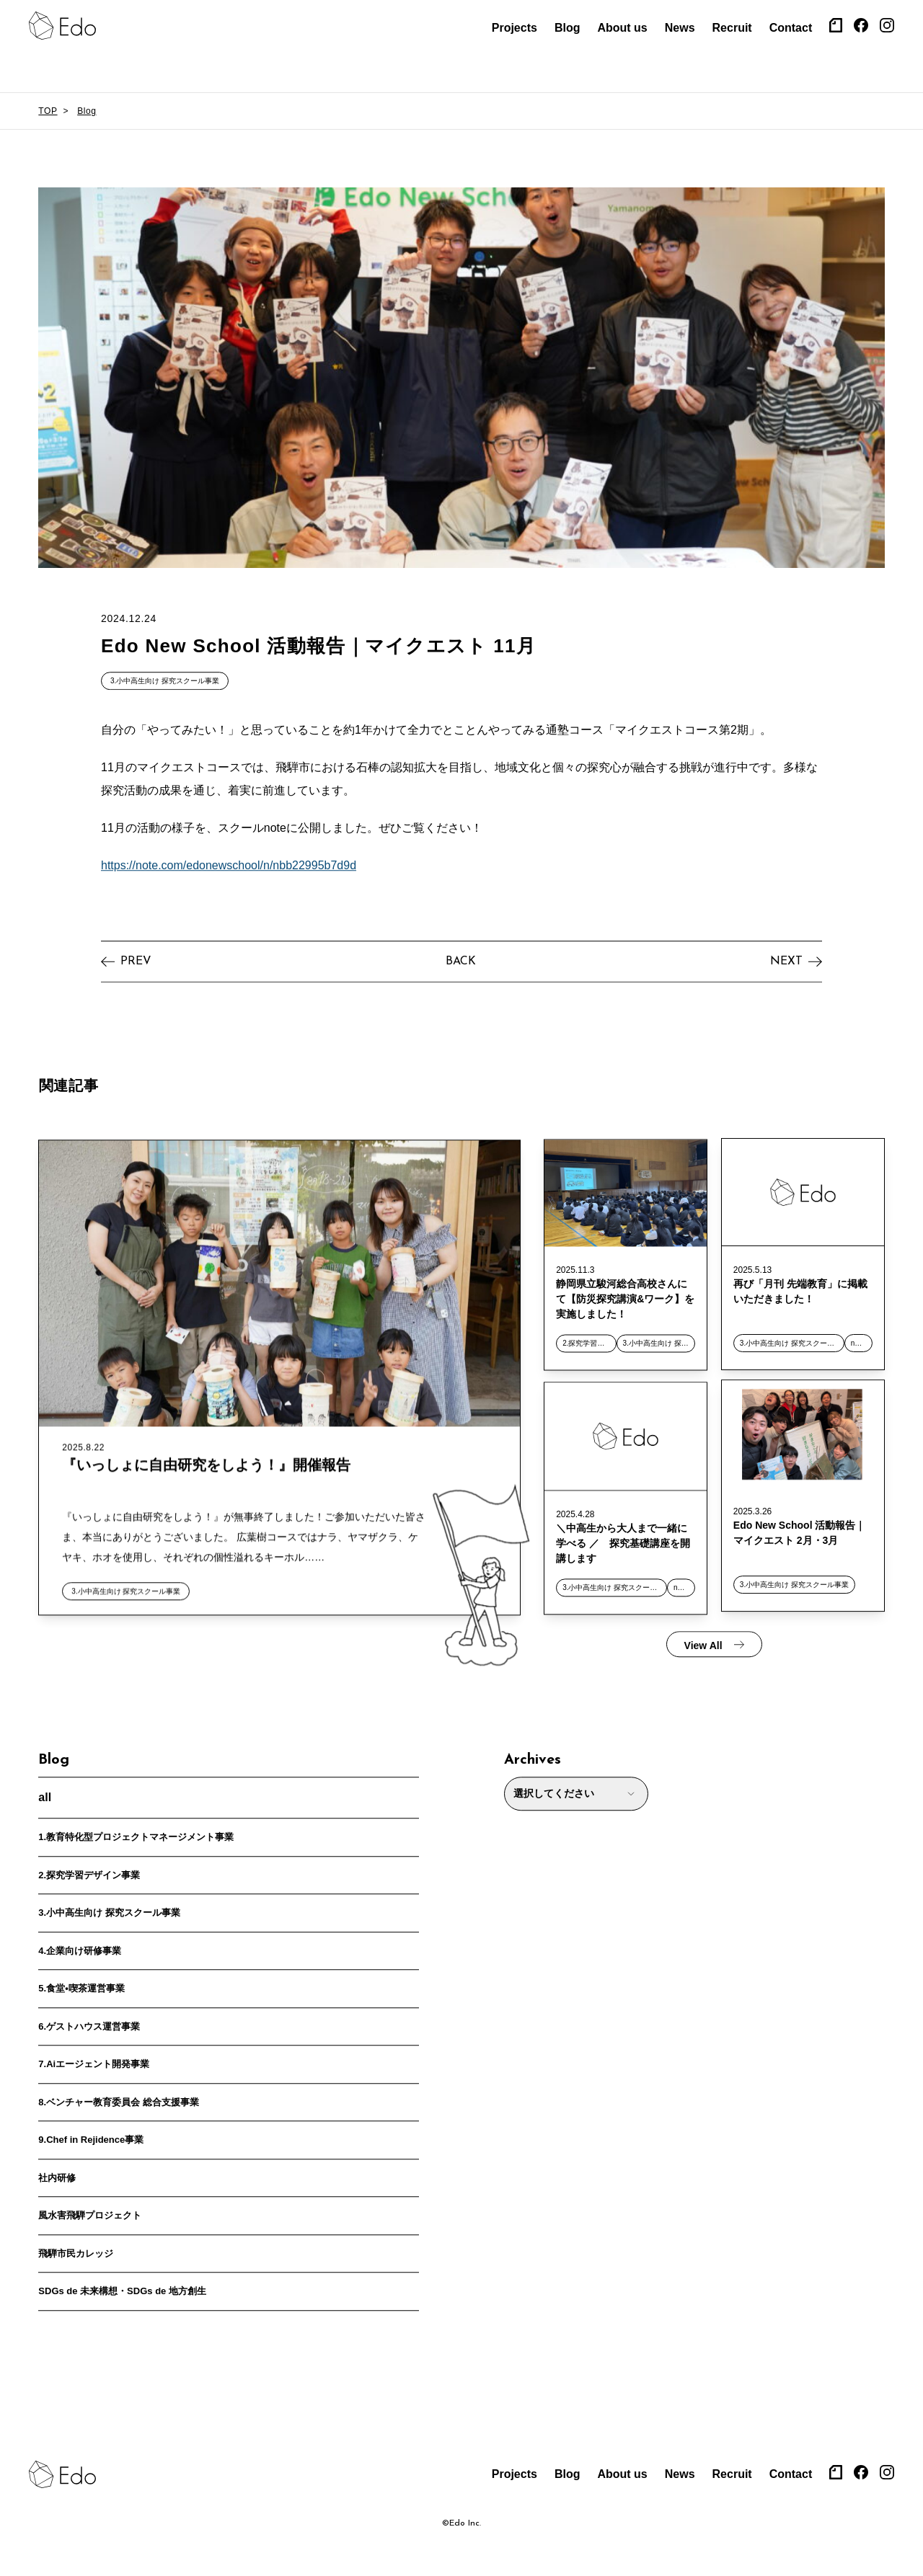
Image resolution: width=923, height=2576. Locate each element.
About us (622, 28)
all (44, 1791)
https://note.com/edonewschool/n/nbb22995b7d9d (228, 859)
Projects (514, 28)
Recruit (732, 28)
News (680, 28)
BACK (461, 955)
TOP (47, 111)
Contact (791, 28)
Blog (567, 28)
